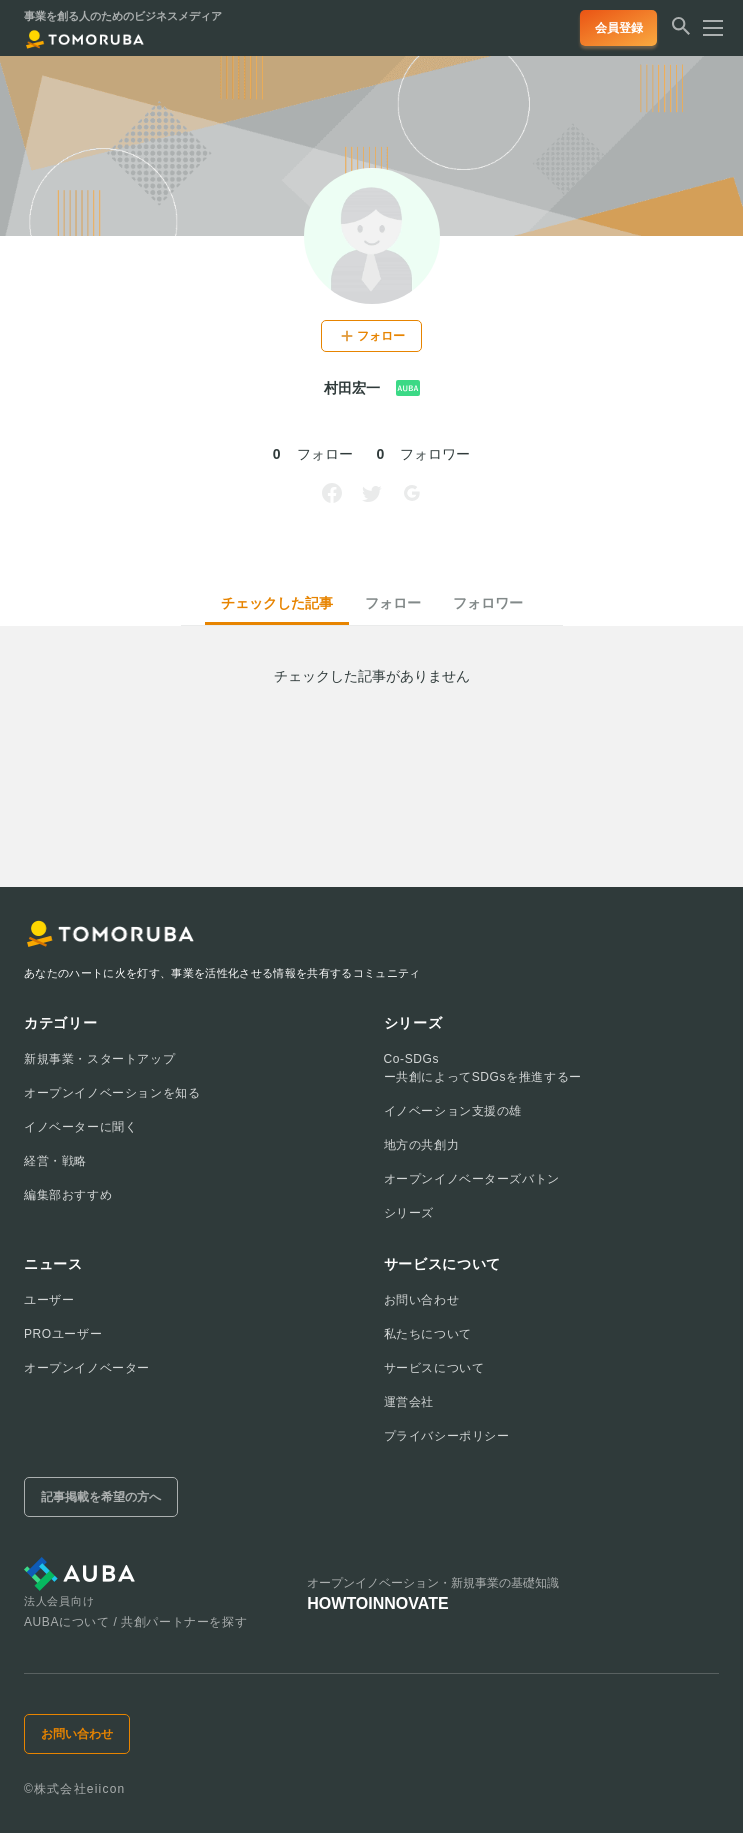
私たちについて (428, 1334)
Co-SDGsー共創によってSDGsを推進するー (483, 1068)
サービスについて (434, 1368)
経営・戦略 (55, 1161)
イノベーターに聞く (80, 1127)
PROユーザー (63, 1334)
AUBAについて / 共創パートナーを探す (135, 1622)
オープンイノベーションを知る (112, 1093)
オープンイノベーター (87, 1368)
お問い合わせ (422, 1300)
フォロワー (488, 603)
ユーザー (49, 1300)
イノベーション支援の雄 (453, 1111)
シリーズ (409, 1213)
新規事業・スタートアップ (99, 1059)
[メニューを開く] (707, 28)
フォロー (393, 603)
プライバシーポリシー (447, 1436)
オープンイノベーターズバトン (472, 1179)
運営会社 (409, 1402)
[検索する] (681, 34)
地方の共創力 (422, 1145)
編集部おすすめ (68, 1195)
